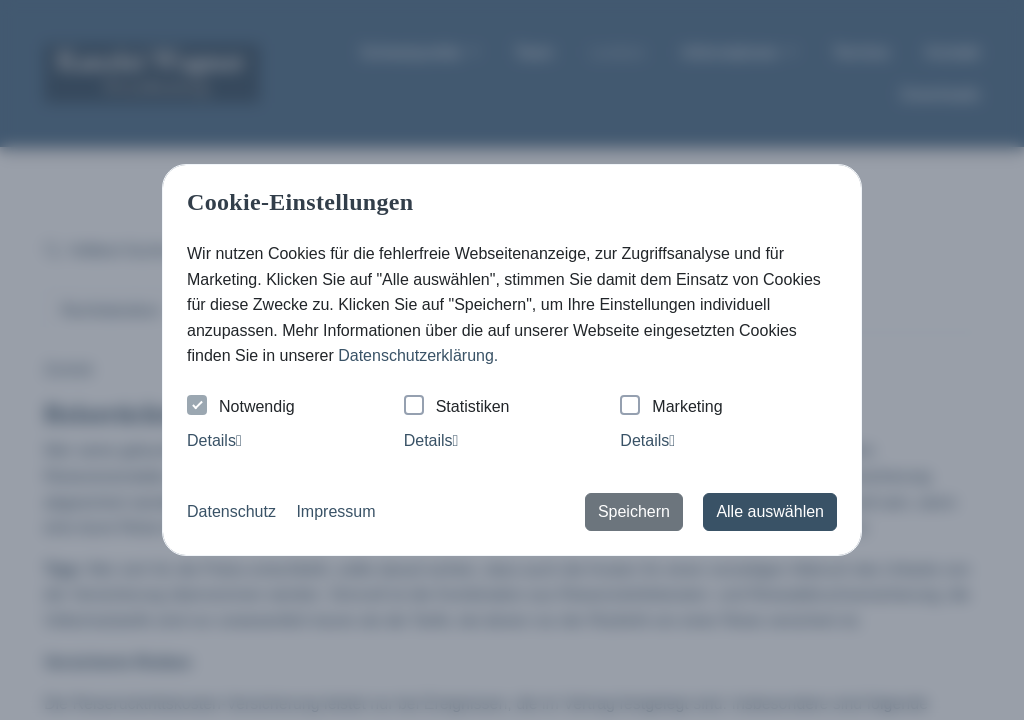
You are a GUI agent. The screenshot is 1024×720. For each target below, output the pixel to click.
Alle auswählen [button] (770, 511)
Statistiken (457, 407)
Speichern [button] (634, 511)
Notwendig (241, 407)
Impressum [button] (335, 511)
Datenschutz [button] (231, 511)
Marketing (671, 407)
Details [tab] (214, 440)
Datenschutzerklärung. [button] (418, 355)
